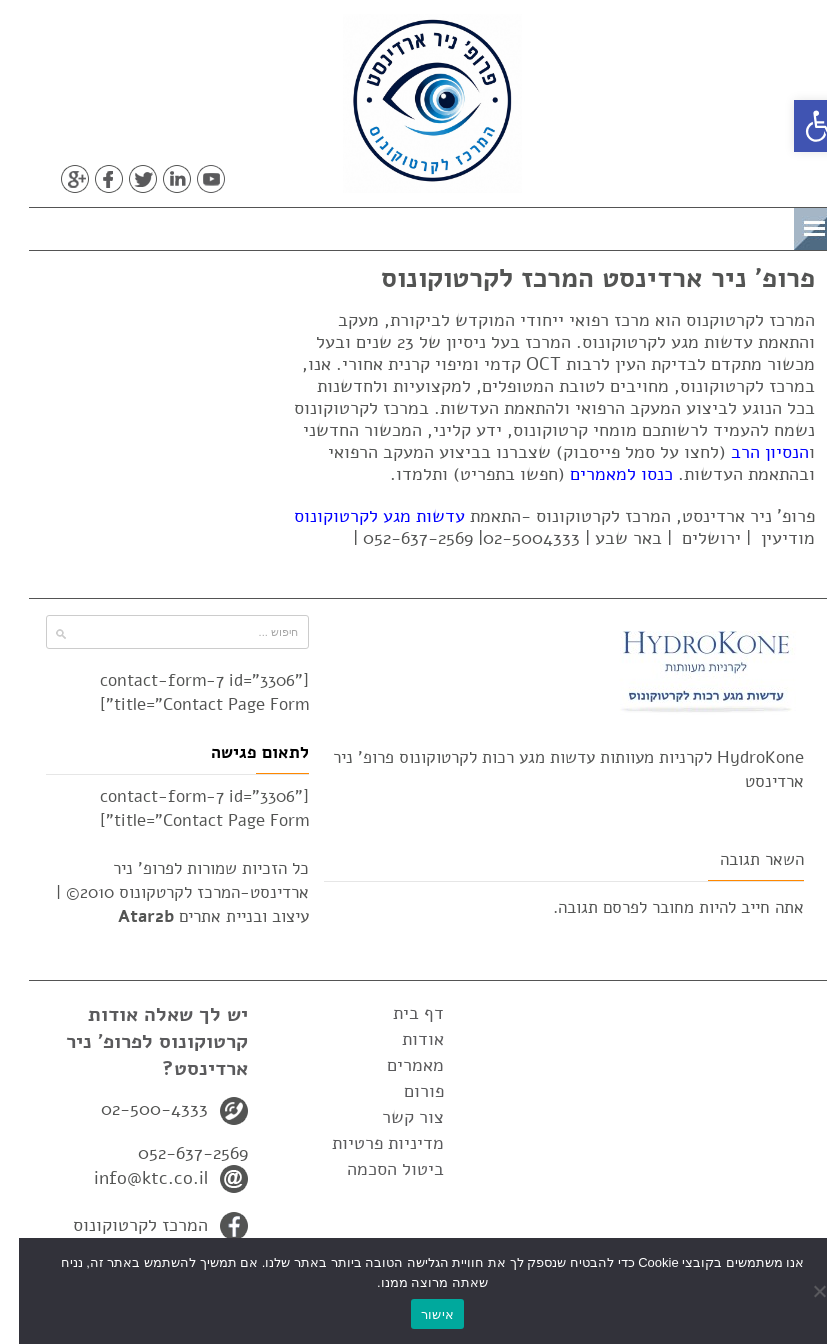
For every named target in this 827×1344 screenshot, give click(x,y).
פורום (405, 1091)
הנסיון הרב (751, 452)
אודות (404, 1039)
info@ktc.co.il (132, 1178)
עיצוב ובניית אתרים (194, 916)
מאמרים (396, 1065)
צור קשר (394, 1117)
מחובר (654, 907)
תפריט (743, 225)
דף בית (399, 1013)
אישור (418, 1314)
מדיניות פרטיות (369, 1143)
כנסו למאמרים (602, 474)
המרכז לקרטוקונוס (121, 1225)
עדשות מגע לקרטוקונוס (360, 516)
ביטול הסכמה (376, 1169)
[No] (802, 1291)
